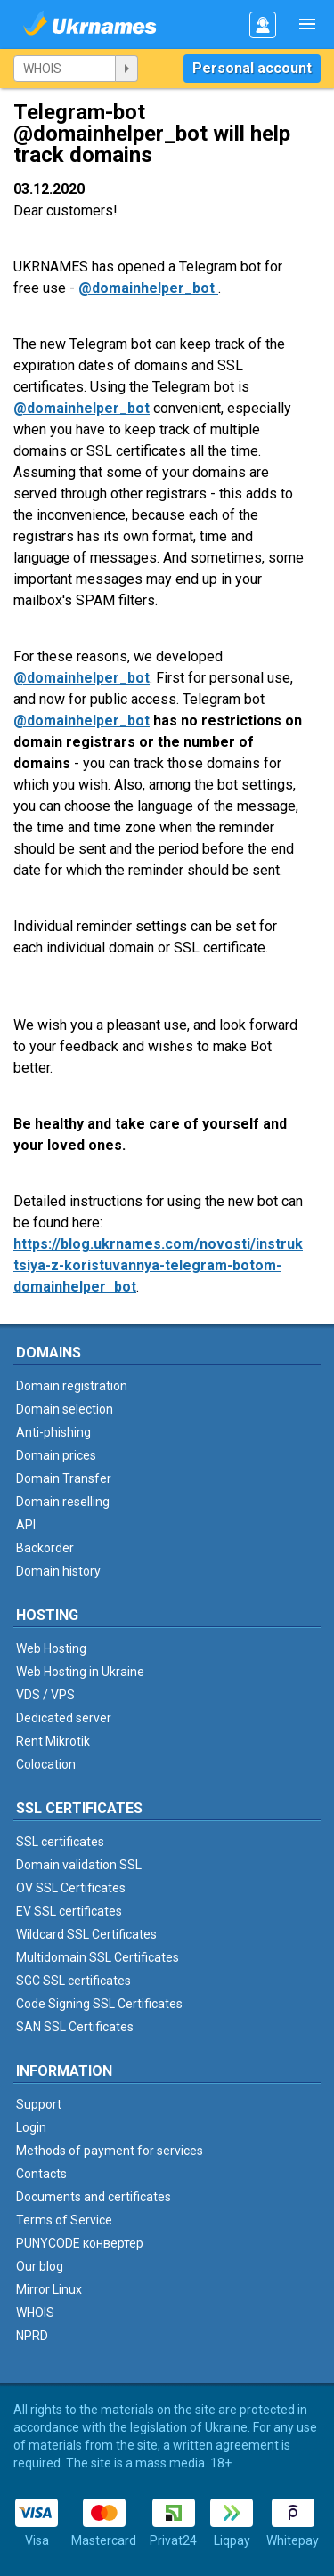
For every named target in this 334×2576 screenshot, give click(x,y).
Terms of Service (64, 2220)
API (26, 1525)
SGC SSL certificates (73, 1980)
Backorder (45, 1548)
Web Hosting (51, 1648)
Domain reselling (63, 1502)
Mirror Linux (49, 2289)
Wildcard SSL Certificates (86, 1934)
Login (31, 2127)
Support (38, 2104)
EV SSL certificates (69, 1911)
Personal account (252, 68)
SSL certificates (60, 1842)
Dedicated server (63, 1718)
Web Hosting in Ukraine (80, 1672)
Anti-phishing (53, 1432)
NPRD (32, 2336)
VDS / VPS (45, 1695)
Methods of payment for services (109, 2150)
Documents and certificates (93, 2197)
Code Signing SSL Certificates (99, 2004)
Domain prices (56, 1455)
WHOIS (35, 2312)
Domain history (58, 1571)
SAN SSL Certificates (75, 2027)
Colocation (46, 1764)
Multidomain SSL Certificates (97, 1957)
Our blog (39, 2266)
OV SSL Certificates (71, 1888)
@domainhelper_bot (148, 287)
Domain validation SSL (79, 1865)
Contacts (41, 2174)
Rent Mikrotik (53, 1741)
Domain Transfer (63, 1478)
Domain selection (64, 1409)
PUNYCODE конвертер (79, 2243)
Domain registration (71, 1386)
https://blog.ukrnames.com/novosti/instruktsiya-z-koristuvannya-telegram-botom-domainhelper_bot (158, 1265)
